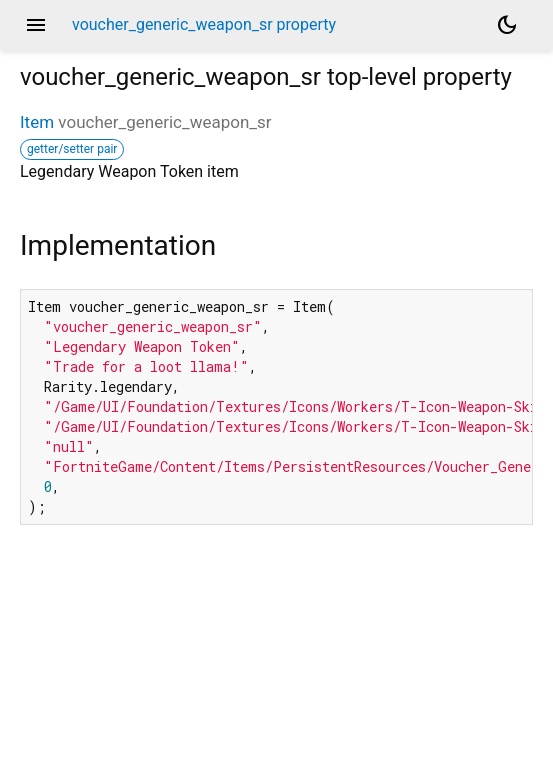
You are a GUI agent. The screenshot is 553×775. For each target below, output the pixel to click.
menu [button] (36, 25)
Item (37, 122)
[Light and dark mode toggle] (507, 25)
